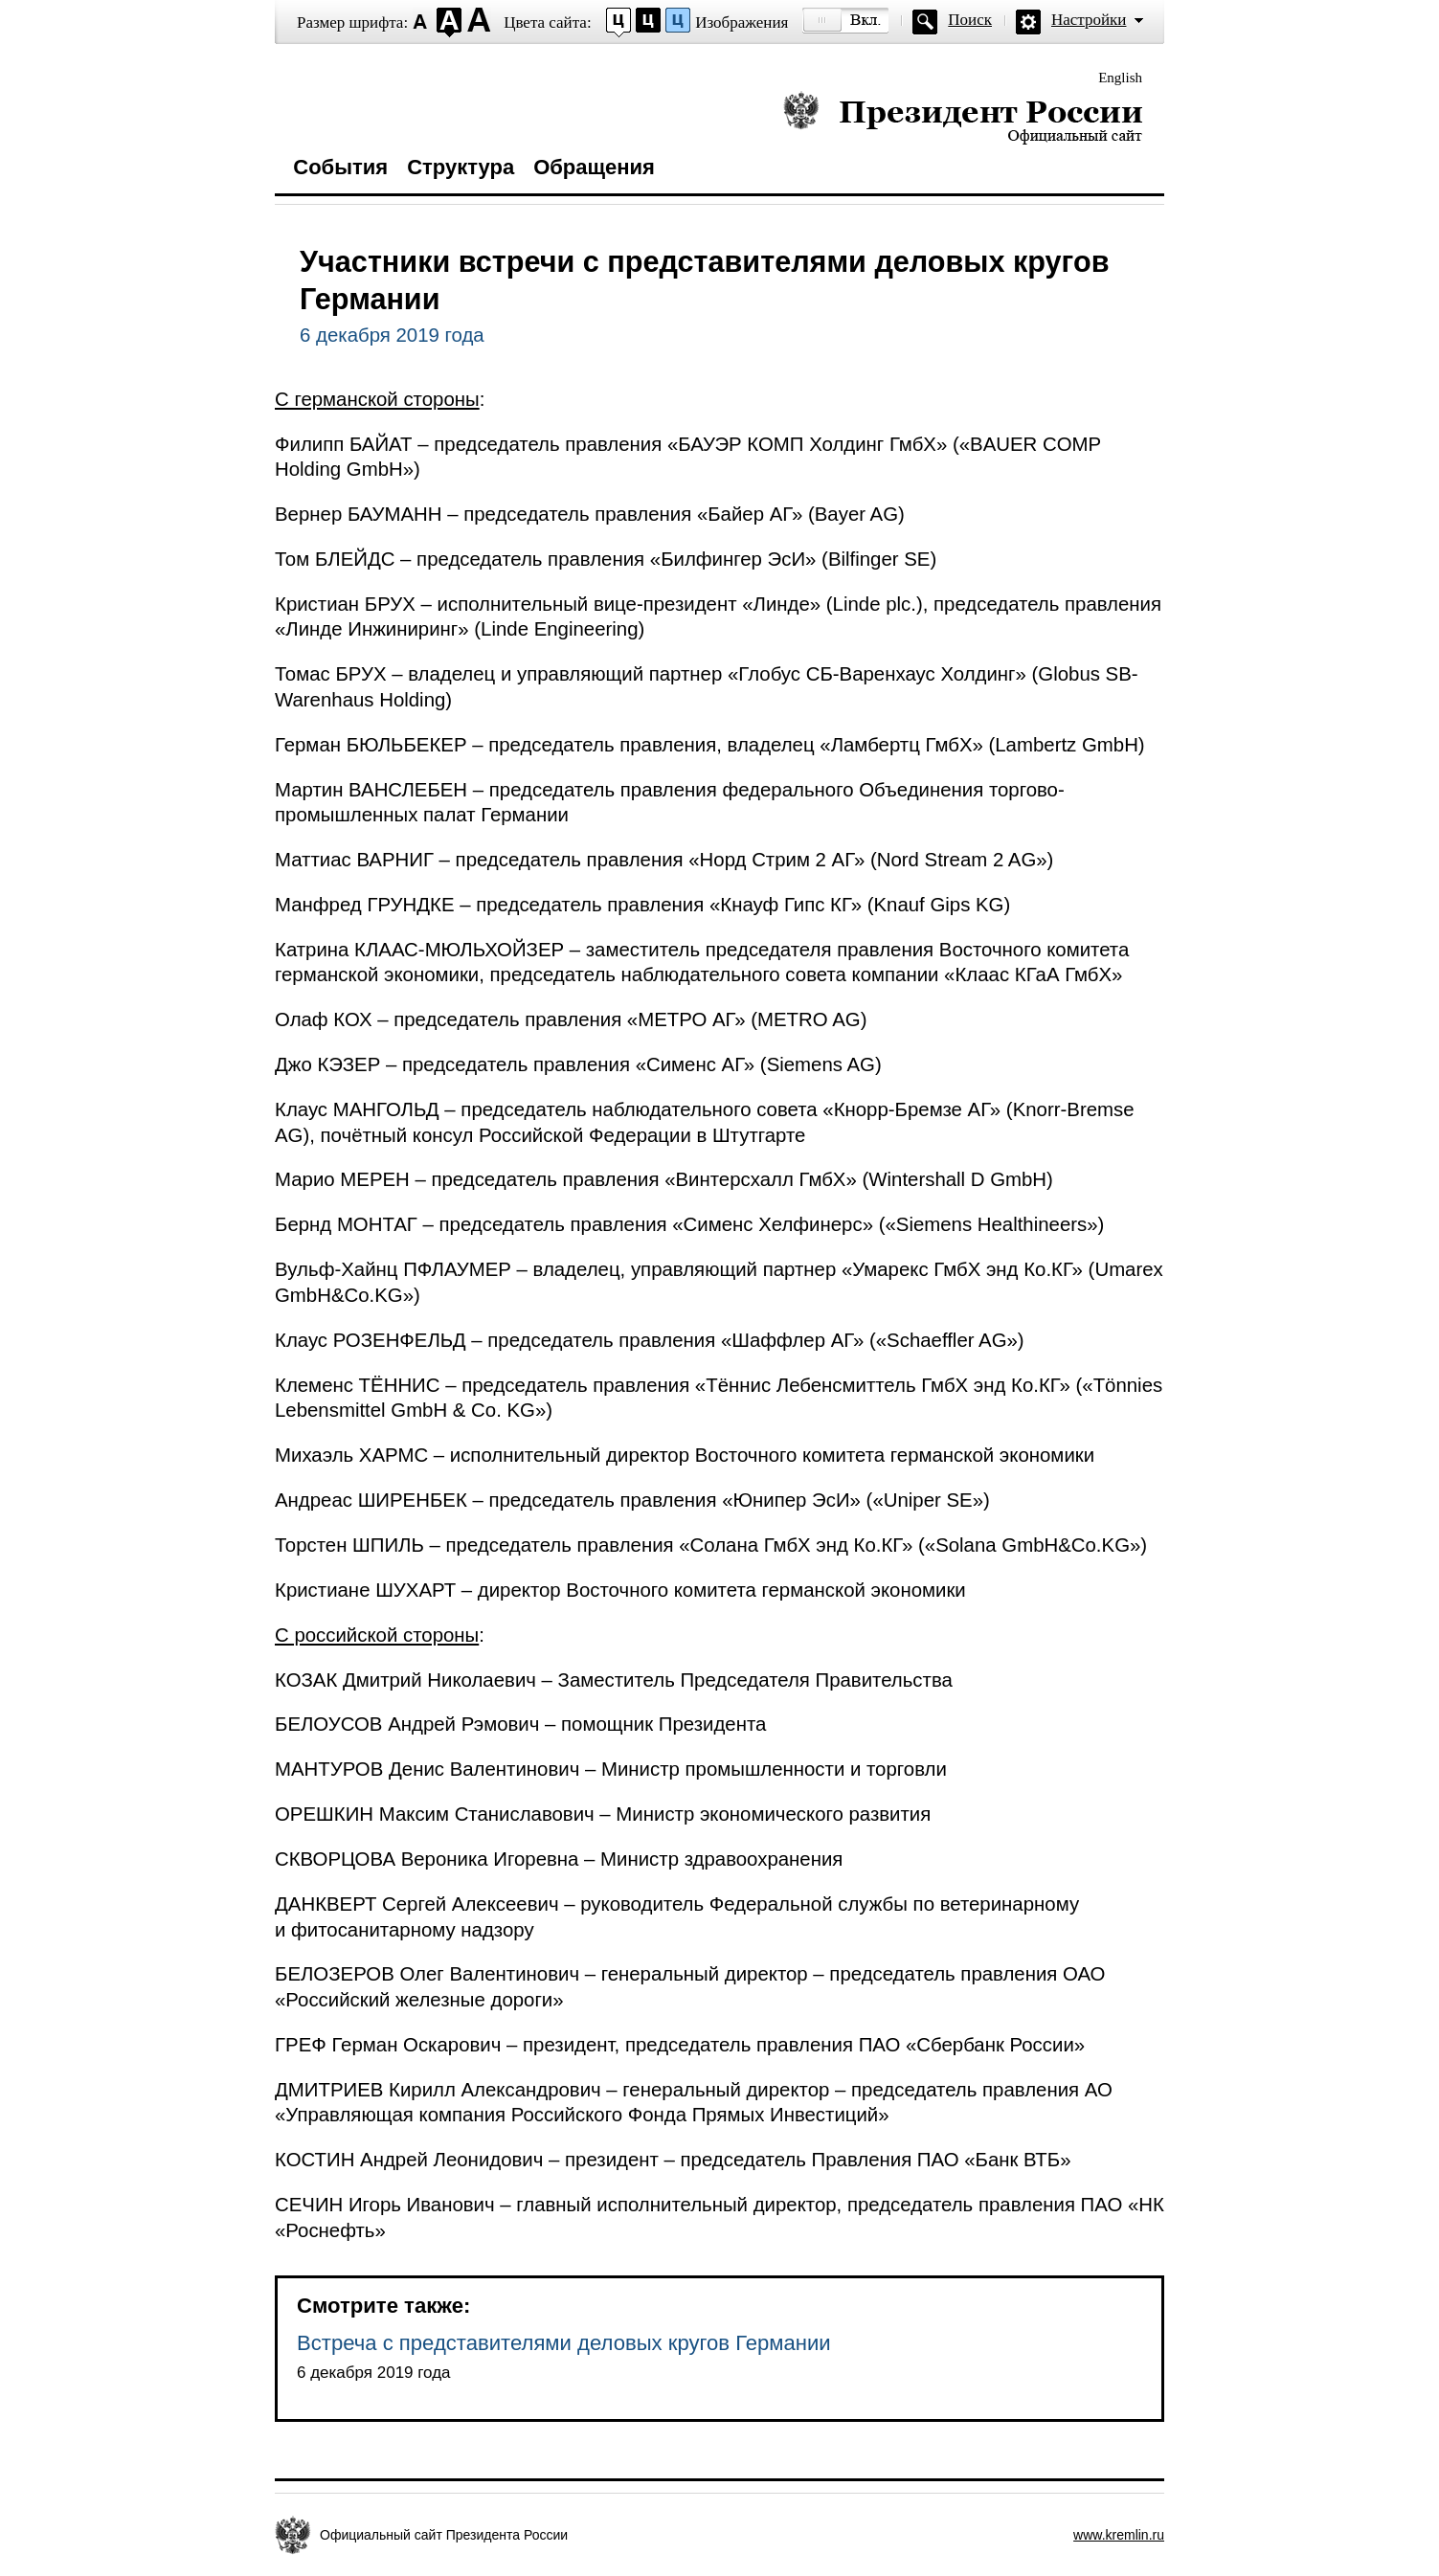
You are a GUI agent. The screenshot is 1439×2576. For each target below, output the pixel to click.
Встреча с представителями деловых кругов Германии (564, 2343)
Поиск (970, 20)
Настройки (1088, 20)
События (340, 167)
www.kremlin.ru (1118, 2534)
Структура (460, 167)
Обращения (594, 167)
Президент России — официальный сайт (962, 117)
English (1120, 77)
